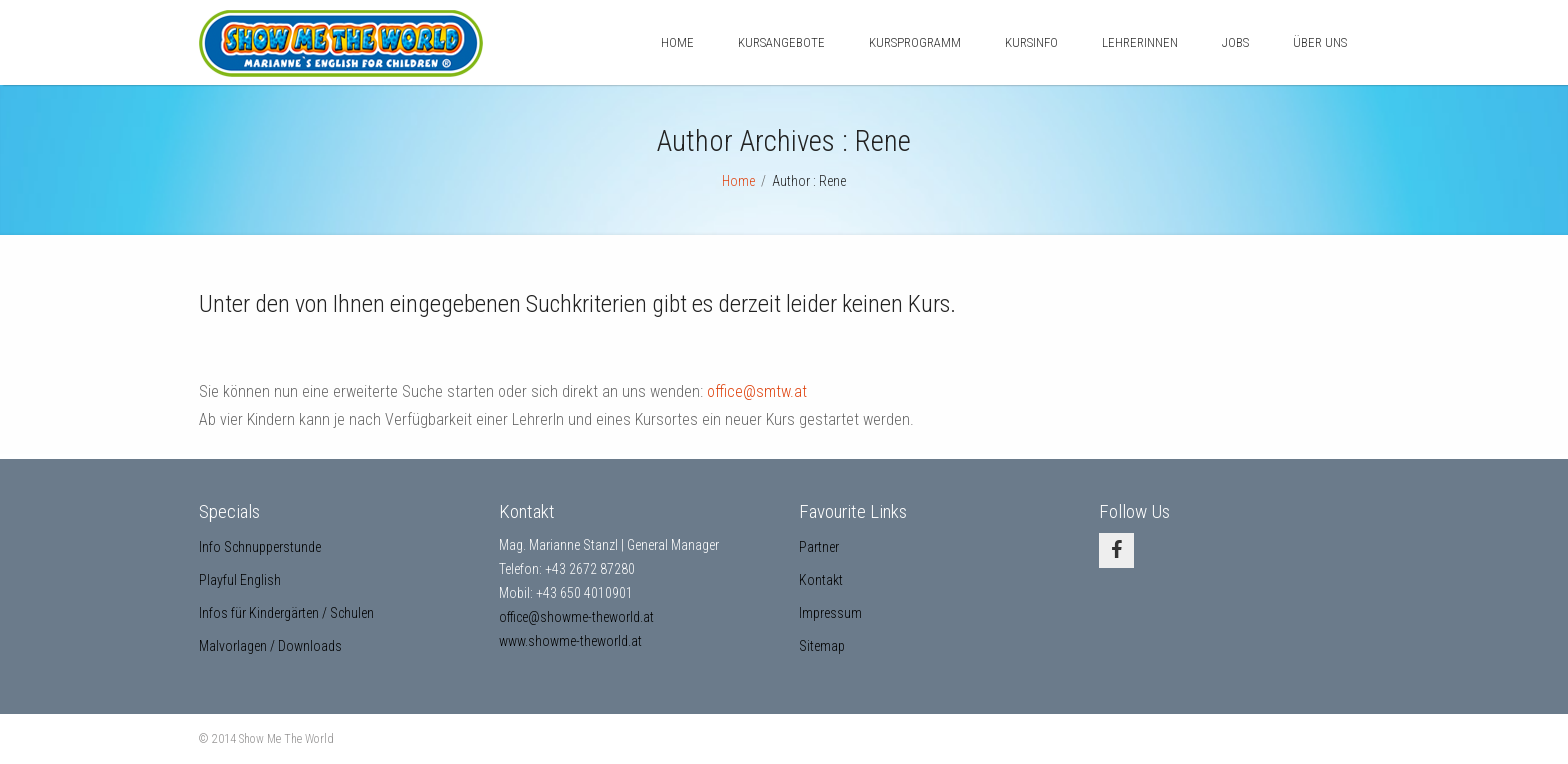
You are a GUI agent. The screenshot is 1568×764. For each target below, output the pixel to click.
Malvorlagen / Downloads (270, 646)
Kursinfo (1031, 42)
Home (677, 42)
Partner (819, 547)
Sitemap (822, 646)
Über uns (1320, 42)
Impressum (830, 613)
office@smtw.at (757, 391)
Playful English (240, 580)
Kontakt (821, 580)
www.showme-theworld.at (570, 641)
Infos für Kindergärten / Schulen (286, 613)
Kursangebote (781, 42)
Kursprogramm (915, 42)
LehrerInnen (1140, 42)
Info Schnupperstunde (260, 547)
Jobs (1235, 42)
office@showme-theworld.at (576, 617)
